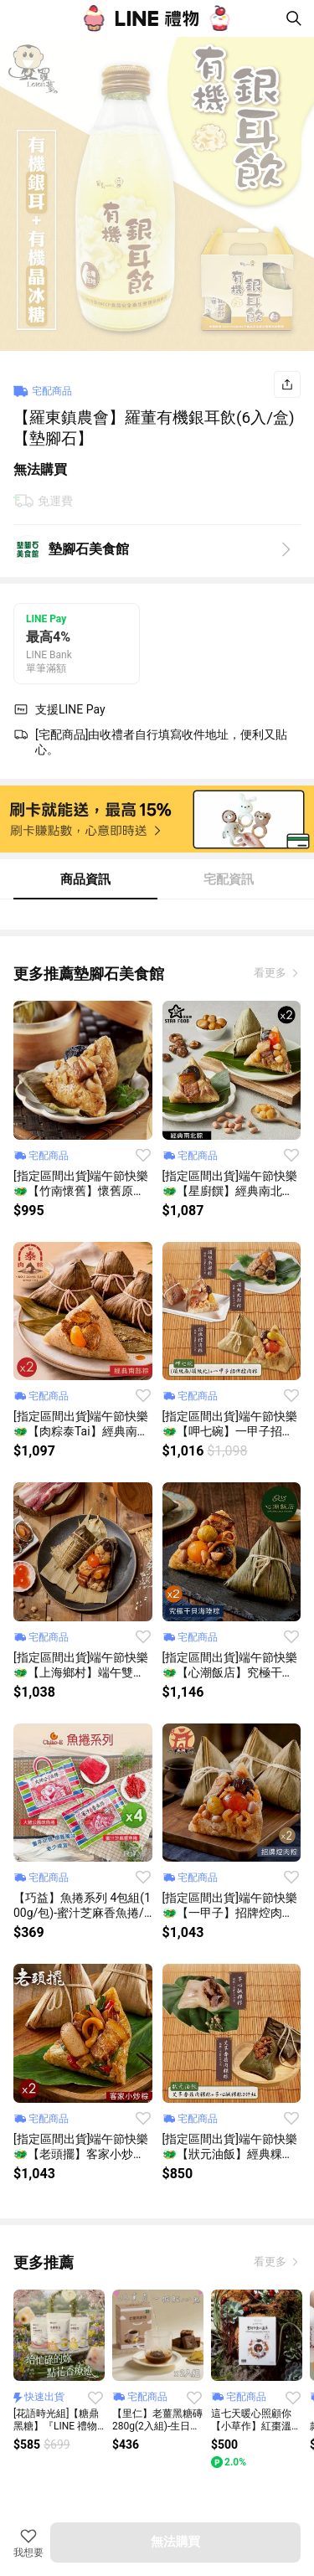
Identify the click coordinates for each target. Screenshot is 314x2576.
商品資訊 (85, 879)
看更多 (271, 972)
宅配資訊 (228, 879)
